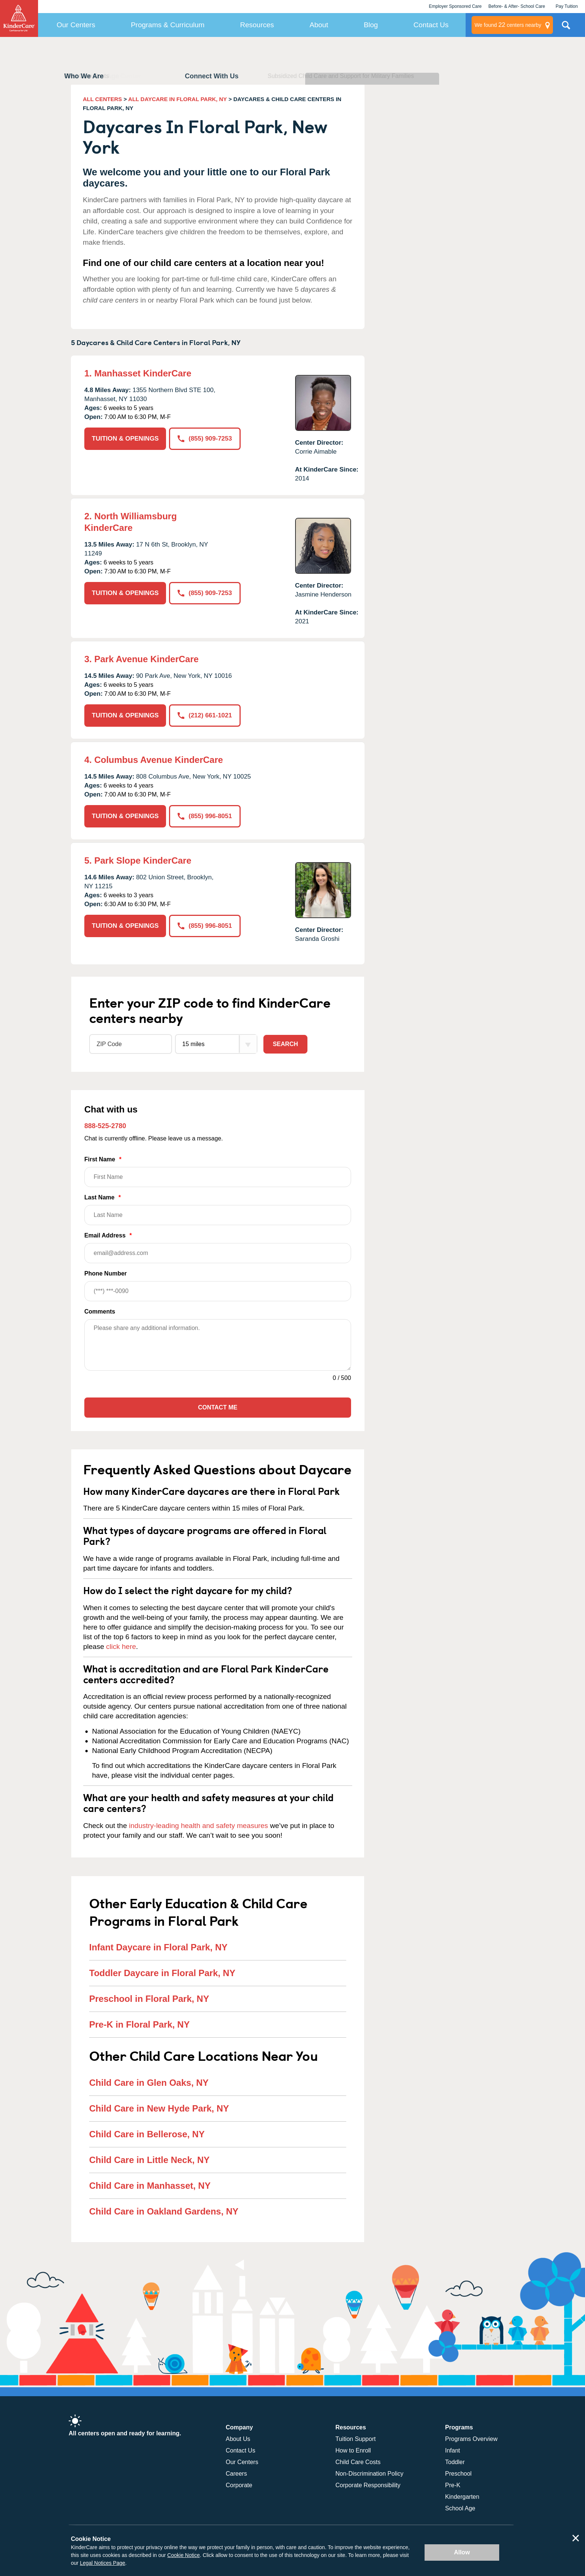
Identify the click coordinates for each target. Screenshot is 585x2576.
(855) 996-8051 (205, 816)
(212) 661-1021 (205, 715)
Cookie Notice (183, 2555)
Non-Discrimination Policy (369, 2473)
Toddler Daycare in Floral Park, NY (162, 1973)
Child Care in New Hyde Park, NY (159, 2108)
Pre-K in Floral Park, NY (139, 2024)
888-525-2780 (105, 1126)
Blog (371, 25)
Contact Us (430, 25)
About (319, 25)
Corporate (239, 2485)
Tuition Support (355, 2439)
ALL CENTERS (102, 99)
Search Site (566, 28)
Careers (236, 2473)
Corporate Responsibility (367, 2485)
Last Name (217, 1209)
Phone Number (217, 1285)
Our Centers (76, 25)
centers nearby (508, 25)
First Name (217, 1171)
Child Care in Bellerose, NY (146, 2134)
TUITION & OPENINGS (125, 438)
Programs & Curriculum (167, 25)
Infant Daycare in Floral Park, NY (158, 1947)
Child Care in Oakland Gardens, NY (163, 2211)
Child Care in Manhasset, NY (149, 2186)
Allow (462, 2552)
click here (121, 1646)
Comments (99, 1311)
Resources (257, 25)
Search (285, 1044)
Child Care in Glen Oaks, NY (149, 2083)
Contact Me (217, 1407)
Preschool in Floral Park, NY (149, 1999)
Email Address (217, 1247)
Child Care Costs (358, 2462)
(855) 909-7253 (205, 438)
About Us (238, 2439)
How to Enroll (353, 2450)
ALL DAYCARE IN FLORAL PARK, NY (177, 99)
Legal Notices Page (102, 2563)
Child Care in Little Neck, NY (149, 2160)
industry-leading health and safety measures (198, 1826)
